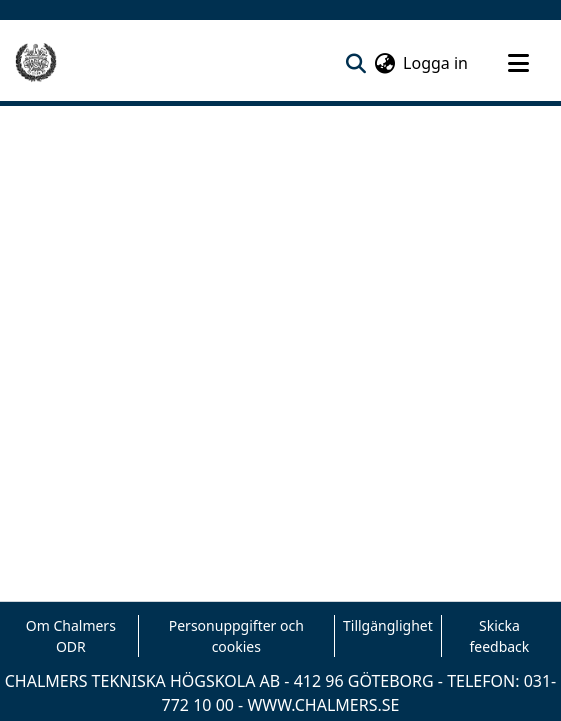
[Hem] (36, 63)
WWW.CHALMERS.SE (323, 705)
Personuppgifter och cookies (236, 636)
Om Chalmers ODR (71, 636)
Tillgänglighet (388, 625)
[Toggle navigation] (518, 63)
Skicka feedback (499, 636)
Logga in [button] (436, 63)
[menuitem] (384, 63)
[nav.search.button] (355, 63)
